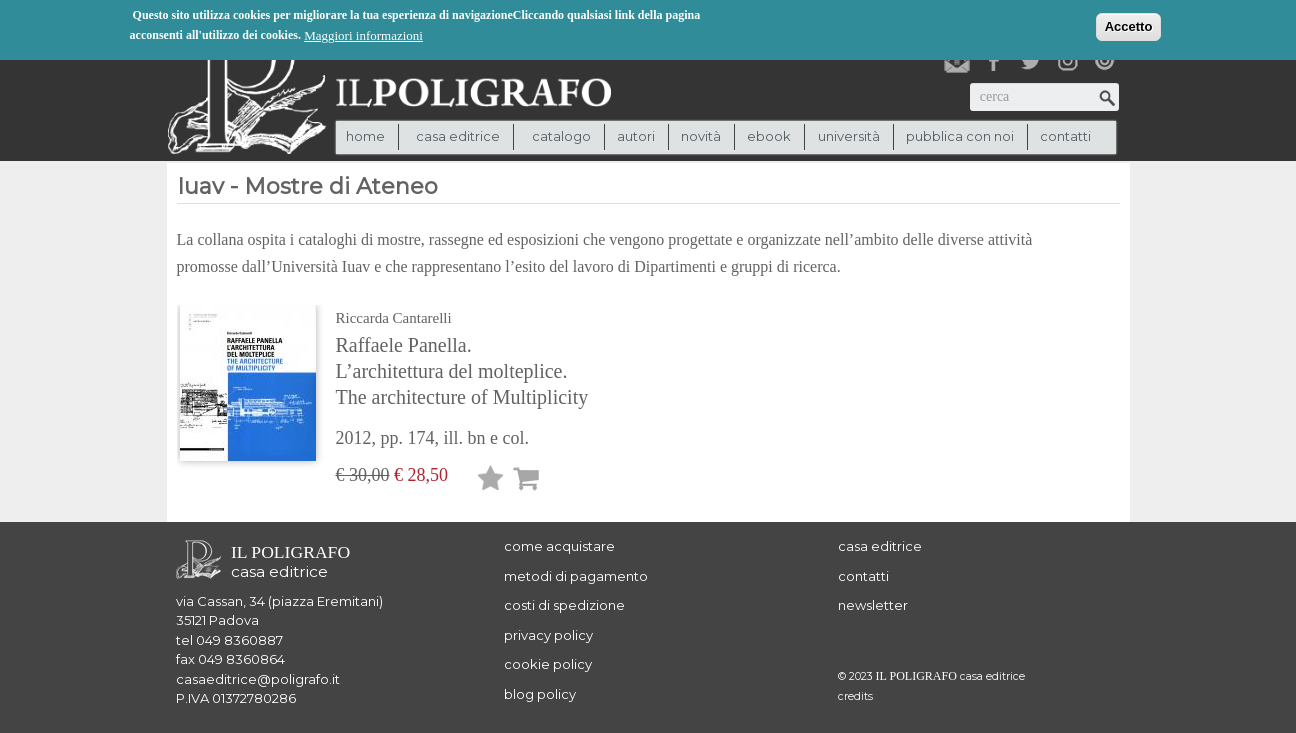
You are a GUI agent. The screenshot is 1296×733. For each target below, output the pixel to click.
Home (365, 136)
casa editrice (880, 546)
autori (636, 136)
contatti (1065, 136)
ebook (769, 136)
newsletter (873, 605)
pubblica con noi (960, 136)
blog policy (540, 694)
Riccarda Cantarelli (394, 318)
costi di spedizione (564, 605)
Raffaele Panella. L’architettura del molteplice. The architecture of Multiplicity (462, 371)
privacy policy (548, 635)
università (849, 136)
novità (701, 136)
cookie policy (548, 664)
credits (855, 696)
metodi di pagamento (576, 576)
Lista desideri (491, 481)
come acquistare (559, 546)
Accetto (1129, 26)
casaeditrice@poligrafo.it (258, 679)
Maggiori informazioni (363, 35)
